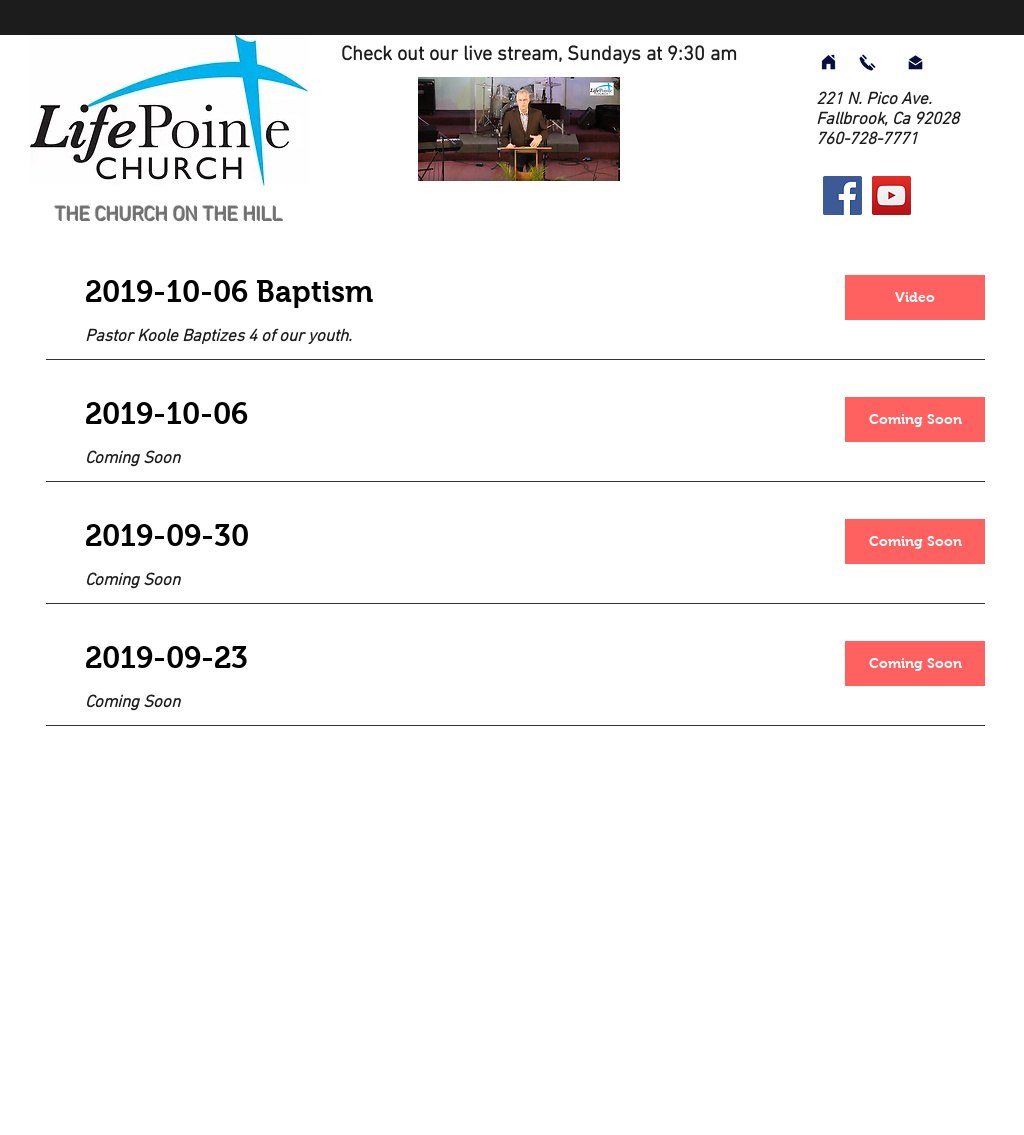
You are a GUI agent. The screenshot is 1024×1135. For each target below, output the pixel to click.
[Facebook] (842, 195)
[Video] (915, 297)
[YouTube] (891, 195)
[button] (915, 419)
